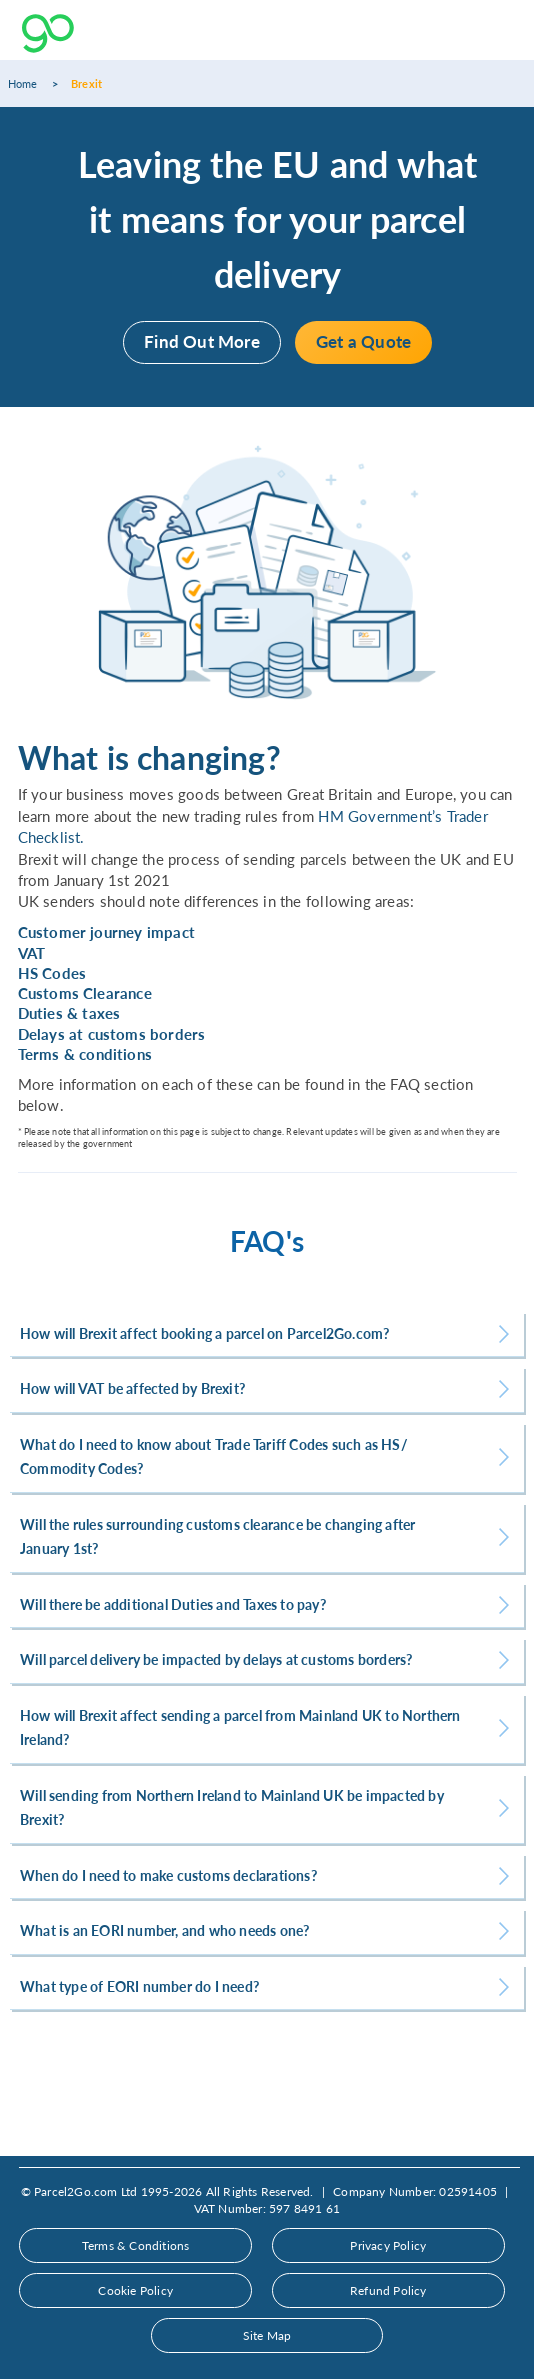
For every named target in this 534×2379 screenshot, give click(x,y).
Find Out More (202, 341)
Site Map (267, 2335)
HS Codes (52, 973)
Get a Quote (363, 341)
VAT (32, 953)
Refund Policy (388, 2290)
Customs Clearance (85, 993)
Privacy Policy (388, 2245)
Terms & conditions (85, 1054)
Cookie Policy (135, 2290)
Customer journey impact (107, 932)
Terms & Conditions (136, 2245)
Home (23, 83)
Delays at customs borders (112, 1034)
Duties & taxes (69, 1013)
